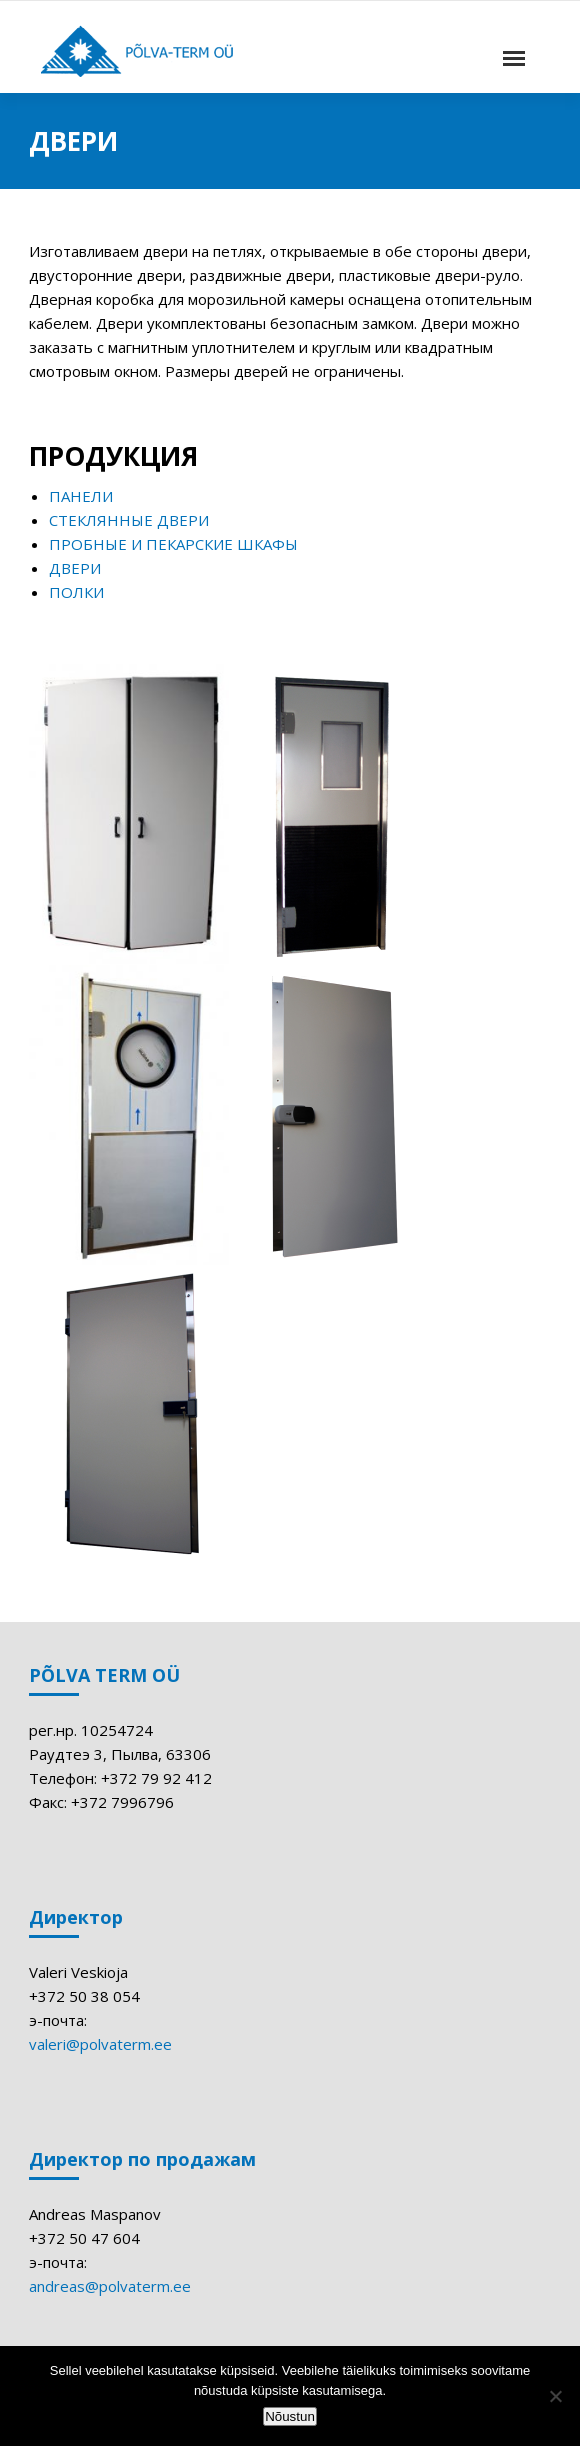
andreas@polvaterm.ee (110, 2286)
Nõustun (290, 2416)
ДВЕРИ (75, 568)
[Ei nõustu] (555, 2396)
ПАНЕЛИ (81, 496)
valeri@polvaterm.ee (100, 2044)
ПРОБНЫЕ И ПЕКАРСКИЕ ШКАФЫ (173, 544)
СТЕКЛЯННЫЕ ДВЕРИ (129, 520)
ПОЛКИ (76, 592)
